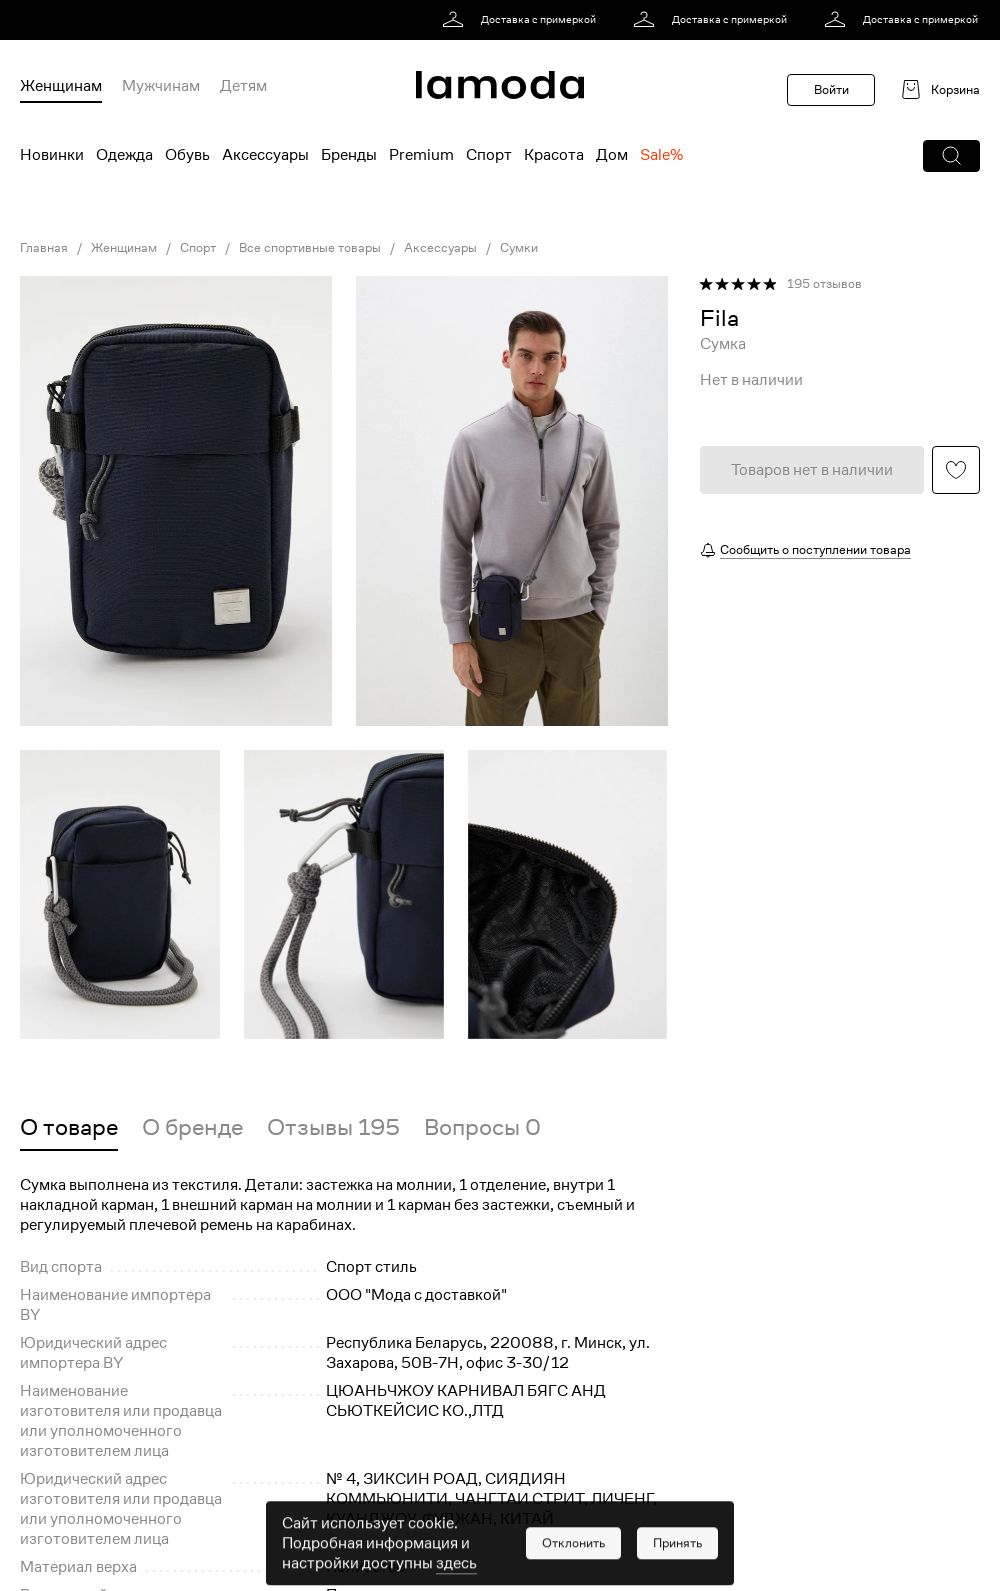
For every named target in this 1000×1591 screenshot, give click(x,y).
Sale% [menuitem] (661, 155)
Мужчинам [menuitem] (161, 86)
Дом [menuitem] (612, 155)
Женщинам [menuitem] (61, 86)
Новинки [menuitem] (52, 155)
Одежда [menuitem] (124, 155)
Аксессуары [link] (440, 248)
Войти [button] (831, 89)
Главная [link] (44, 248)
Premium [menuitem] (421, 155)
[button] (951, 156)
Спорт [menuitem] (489, 155)
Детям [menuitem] (243, 86)
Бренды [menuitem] (349, 155)
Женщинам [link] (124, 248)
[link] (522, 20)
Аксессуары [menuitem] (265, 155)
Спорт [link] (198, 248)
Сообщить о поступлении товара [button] (815, 549)
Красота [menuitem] (554, 155)
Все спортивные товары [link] (310, 248)
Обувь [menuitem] (187, 155)
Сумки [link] (519, 248)
